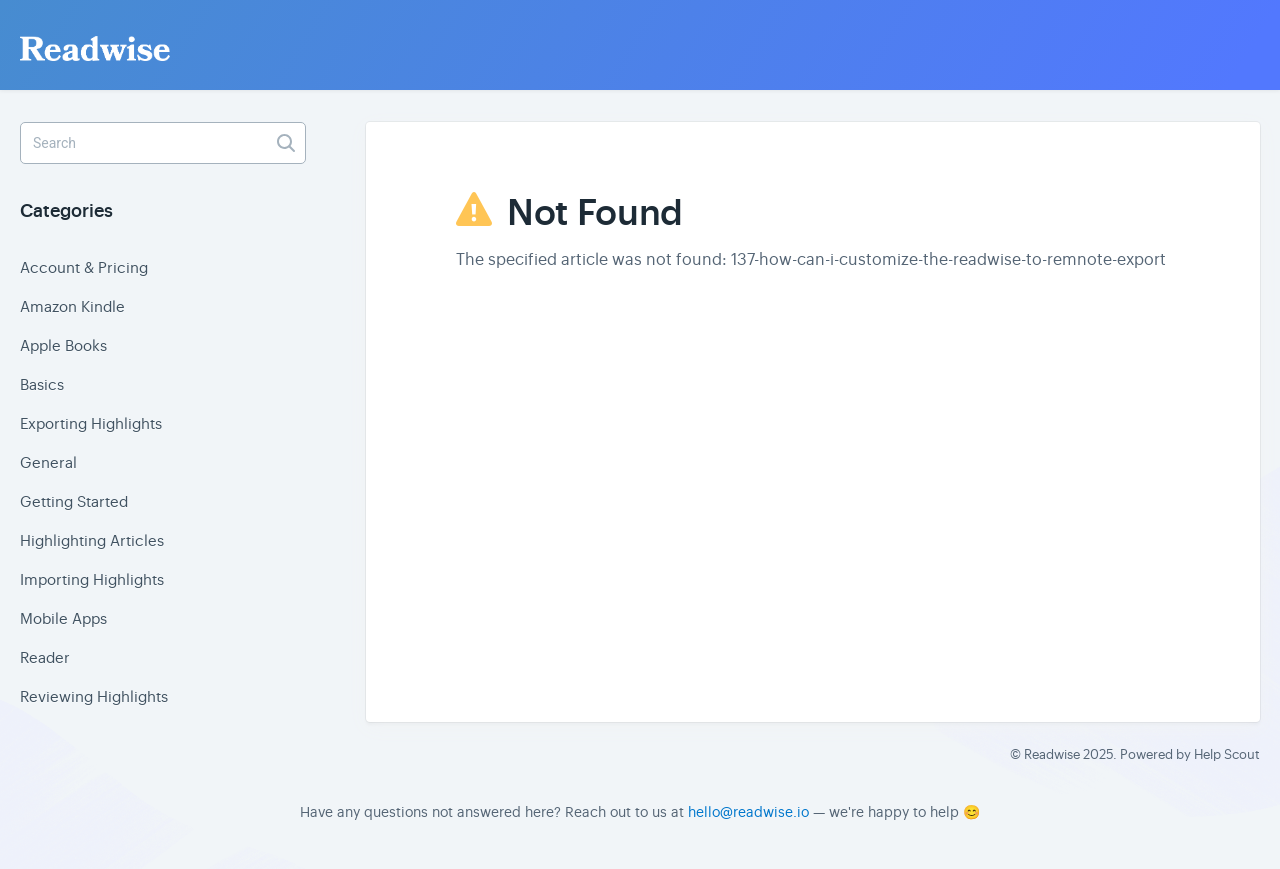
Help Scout (1227, 754)
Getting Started (74, 501)
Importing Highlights (92, 579)
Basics (42, 384)
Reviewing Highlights (94, 696)
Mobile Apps (63, 618)
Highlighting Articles (92, 540)
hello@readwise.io (748, 812)
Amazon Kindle (72, 306)
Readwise (1052, 754)
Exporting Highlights (91, 423)
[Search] (163, 143)
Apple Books (63, 345)
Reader (45, 657)
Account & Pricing (84, 267)
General (48, 462)
